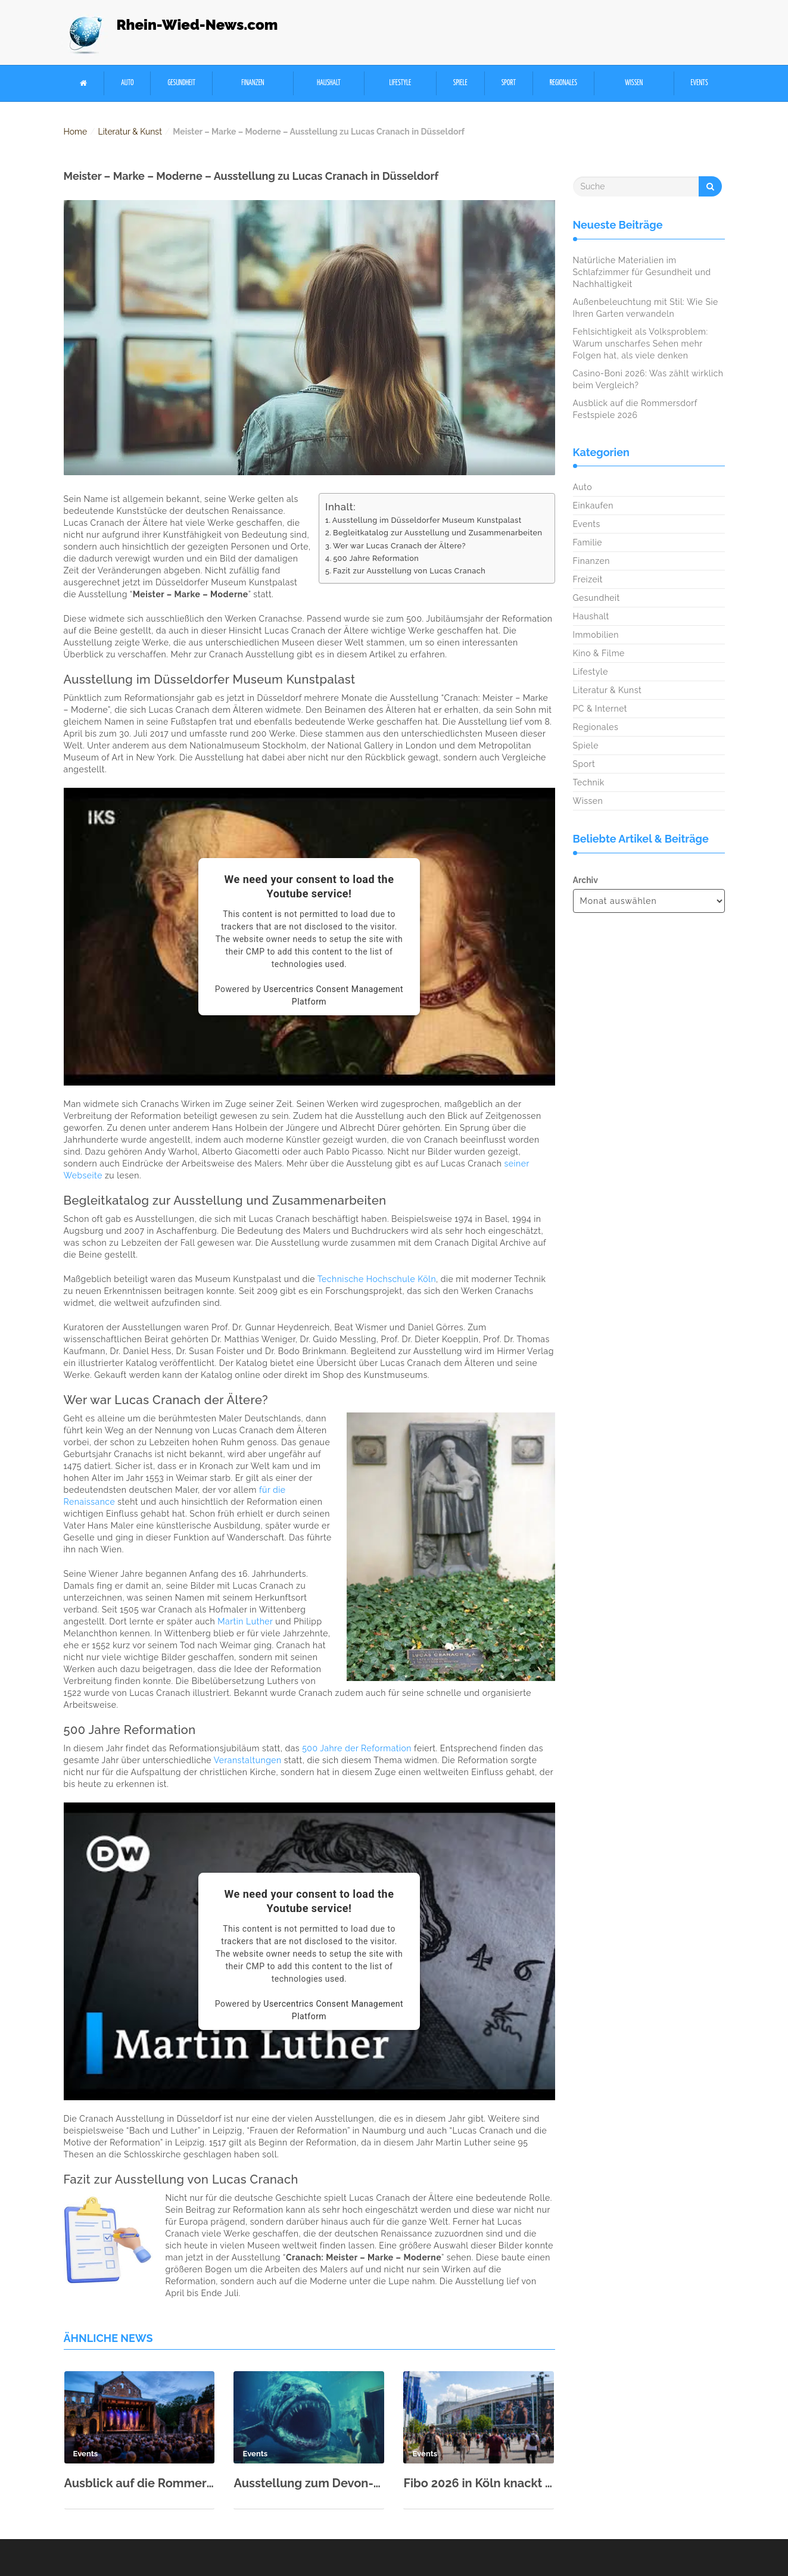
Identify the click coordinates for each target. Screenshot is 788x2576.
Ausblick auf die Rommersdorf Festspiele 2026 (139, 2483)
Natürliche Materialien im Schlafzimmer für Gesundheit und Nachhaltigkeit (642, 272)
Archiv (585, 880)
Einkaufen (593, 505)
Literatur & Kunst (130, 131)
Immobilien (596, 635)
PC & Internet (600, 708)
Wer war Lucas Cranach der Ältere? (399, 545)
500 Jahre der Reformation (357, 1748)
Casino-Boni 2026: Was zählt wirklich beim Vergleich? (648, 379)
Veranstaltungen (248, 1760)
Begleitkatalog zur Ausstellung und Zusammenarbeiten (438, 532)
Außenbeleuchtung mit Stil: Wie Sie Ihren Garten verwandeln (645, 308)
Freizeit (588, 579)
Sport (509, 83)
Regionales (563, 83)
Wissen (634, 83)
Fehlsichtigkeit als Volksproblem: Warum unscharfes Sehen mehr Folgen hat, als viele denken (640, 343)
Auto (127, 83)
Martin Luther (245, 1621)
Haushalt (329, 83)
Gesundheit (181, 83)
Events (699, 83)
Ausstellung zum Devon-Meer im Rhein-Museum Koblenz (308, 2483)
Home (76, 131)
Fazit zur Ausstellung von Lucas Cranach (409, 570)
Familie (587, 542)
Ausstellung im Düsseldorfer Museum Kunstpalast (427, 520)
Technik (589, 782)
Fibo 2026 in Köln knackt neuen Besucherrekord (478, 2483)
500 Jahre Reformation (376, 558)
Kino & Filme (599, 653)
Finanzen (252, 83)
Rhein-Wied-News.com (197, 24)
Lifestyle (400, 83)
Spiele (460, 83)
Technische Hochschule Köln (376, 1279)
